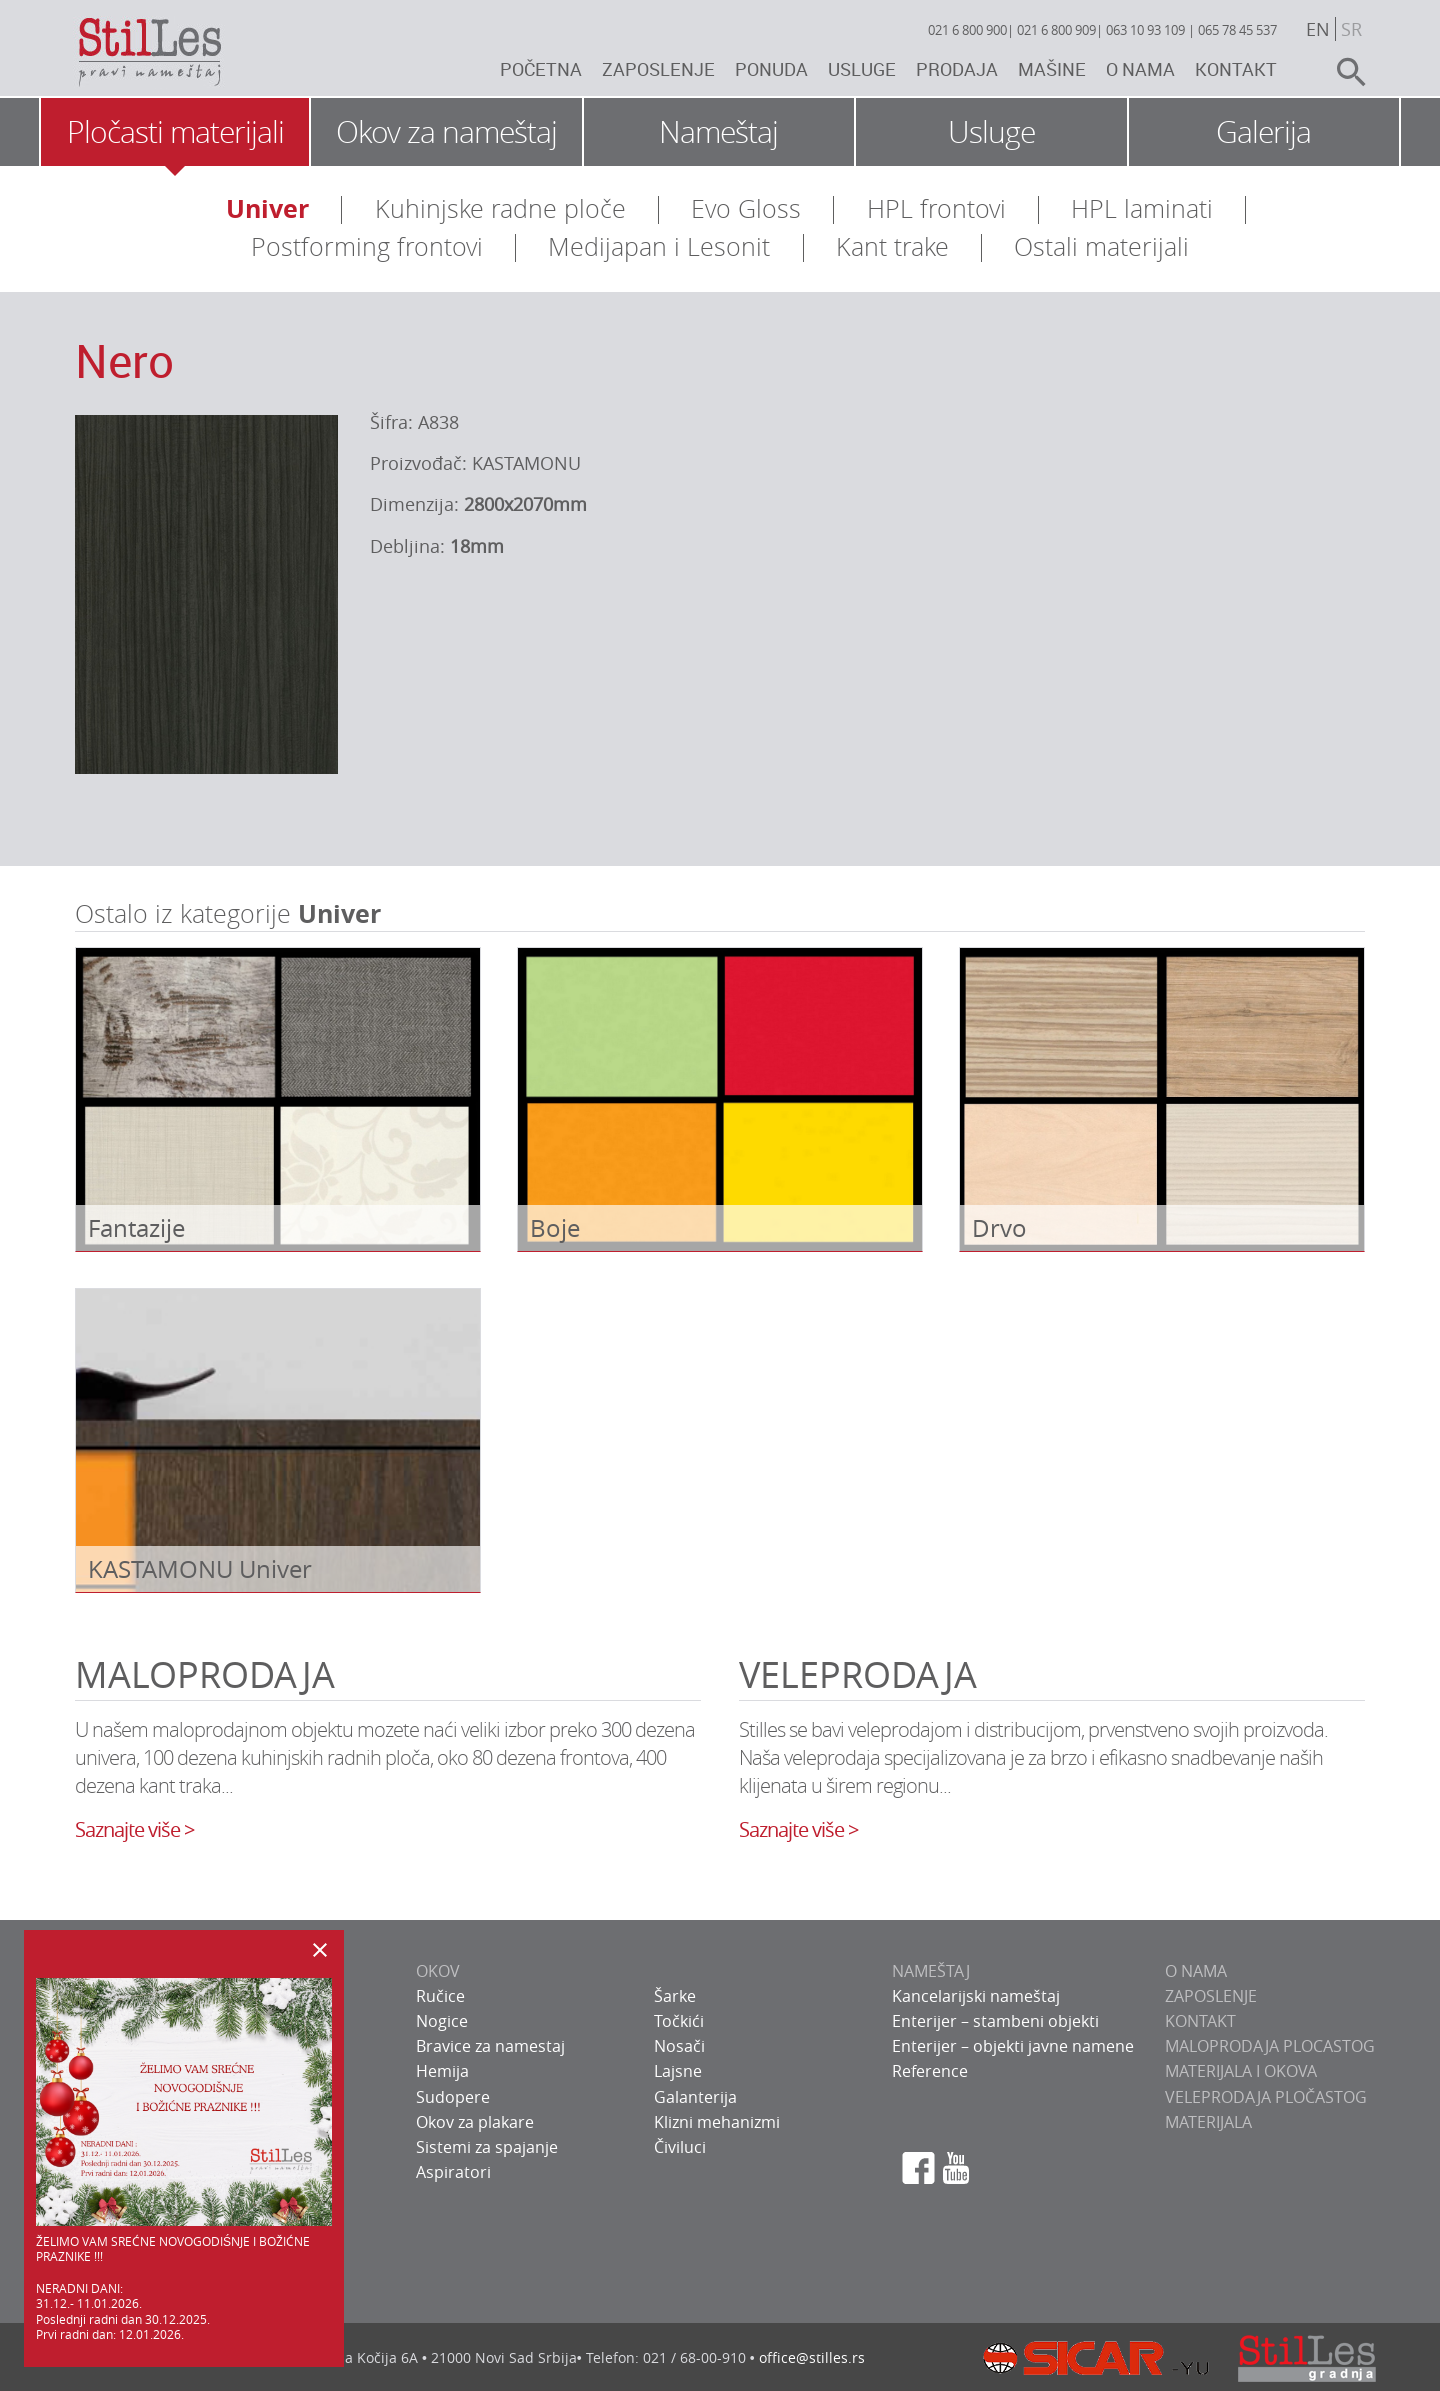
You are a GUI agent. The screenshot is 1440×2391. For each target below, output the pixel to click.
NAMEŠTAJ (931, 1971)
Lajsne (678, 2071)
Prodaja (957, 69)
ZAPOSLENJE (1211, 1996)
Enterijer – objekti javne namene (1013, 2046)
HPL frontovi (936, 208)
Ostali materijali (1101, 246)
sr (1351, 29)
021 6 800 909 (1056, 30)
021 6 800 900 (967, 30)
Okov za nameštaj (446, 132)
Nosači (679, 2046)
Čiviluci (680, 2147)
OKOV (438, 1971)
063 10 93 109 (1145, 30)
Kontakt (1236, 69)
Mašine (1052, 69)
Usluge (862, 69)
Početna (541, 69)
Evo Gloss (746, 208)
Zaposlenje (658, 69)
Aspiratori (453, 2172)
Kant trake (892, 246)
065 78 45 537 (1237, 30)
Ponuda (771, 69)
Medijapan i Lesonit (659, 246)
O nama (1140, 69)
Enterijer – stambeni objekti (995, 2021)
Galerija (1263, 132)
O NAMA (1196, 1971)
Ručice (440, 1996)
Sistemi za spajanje (487, 2147)
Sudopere (453, 2097)
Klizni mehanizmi (717, 2122)
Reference (930, 2071)
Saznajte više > (134, 1829)
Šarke (675, 1996)
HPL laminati (1142, 208)
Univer (267, 208)
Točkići (679, 2021)
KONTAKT (1200, 2021)
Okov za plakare (475, 2122)
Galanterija (695, 2097)
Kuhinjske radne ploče (500, 208)
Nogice (442, 2021)
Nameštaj (718, 132)
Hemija (442, 2071)
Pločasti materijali (175, 132)
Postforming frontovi (367, 246)
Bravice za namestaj (490, 2046)
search (1343, 72)
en (1318, 29)
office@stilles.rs (812, 2357)
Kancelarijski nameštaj (976, 1996)
